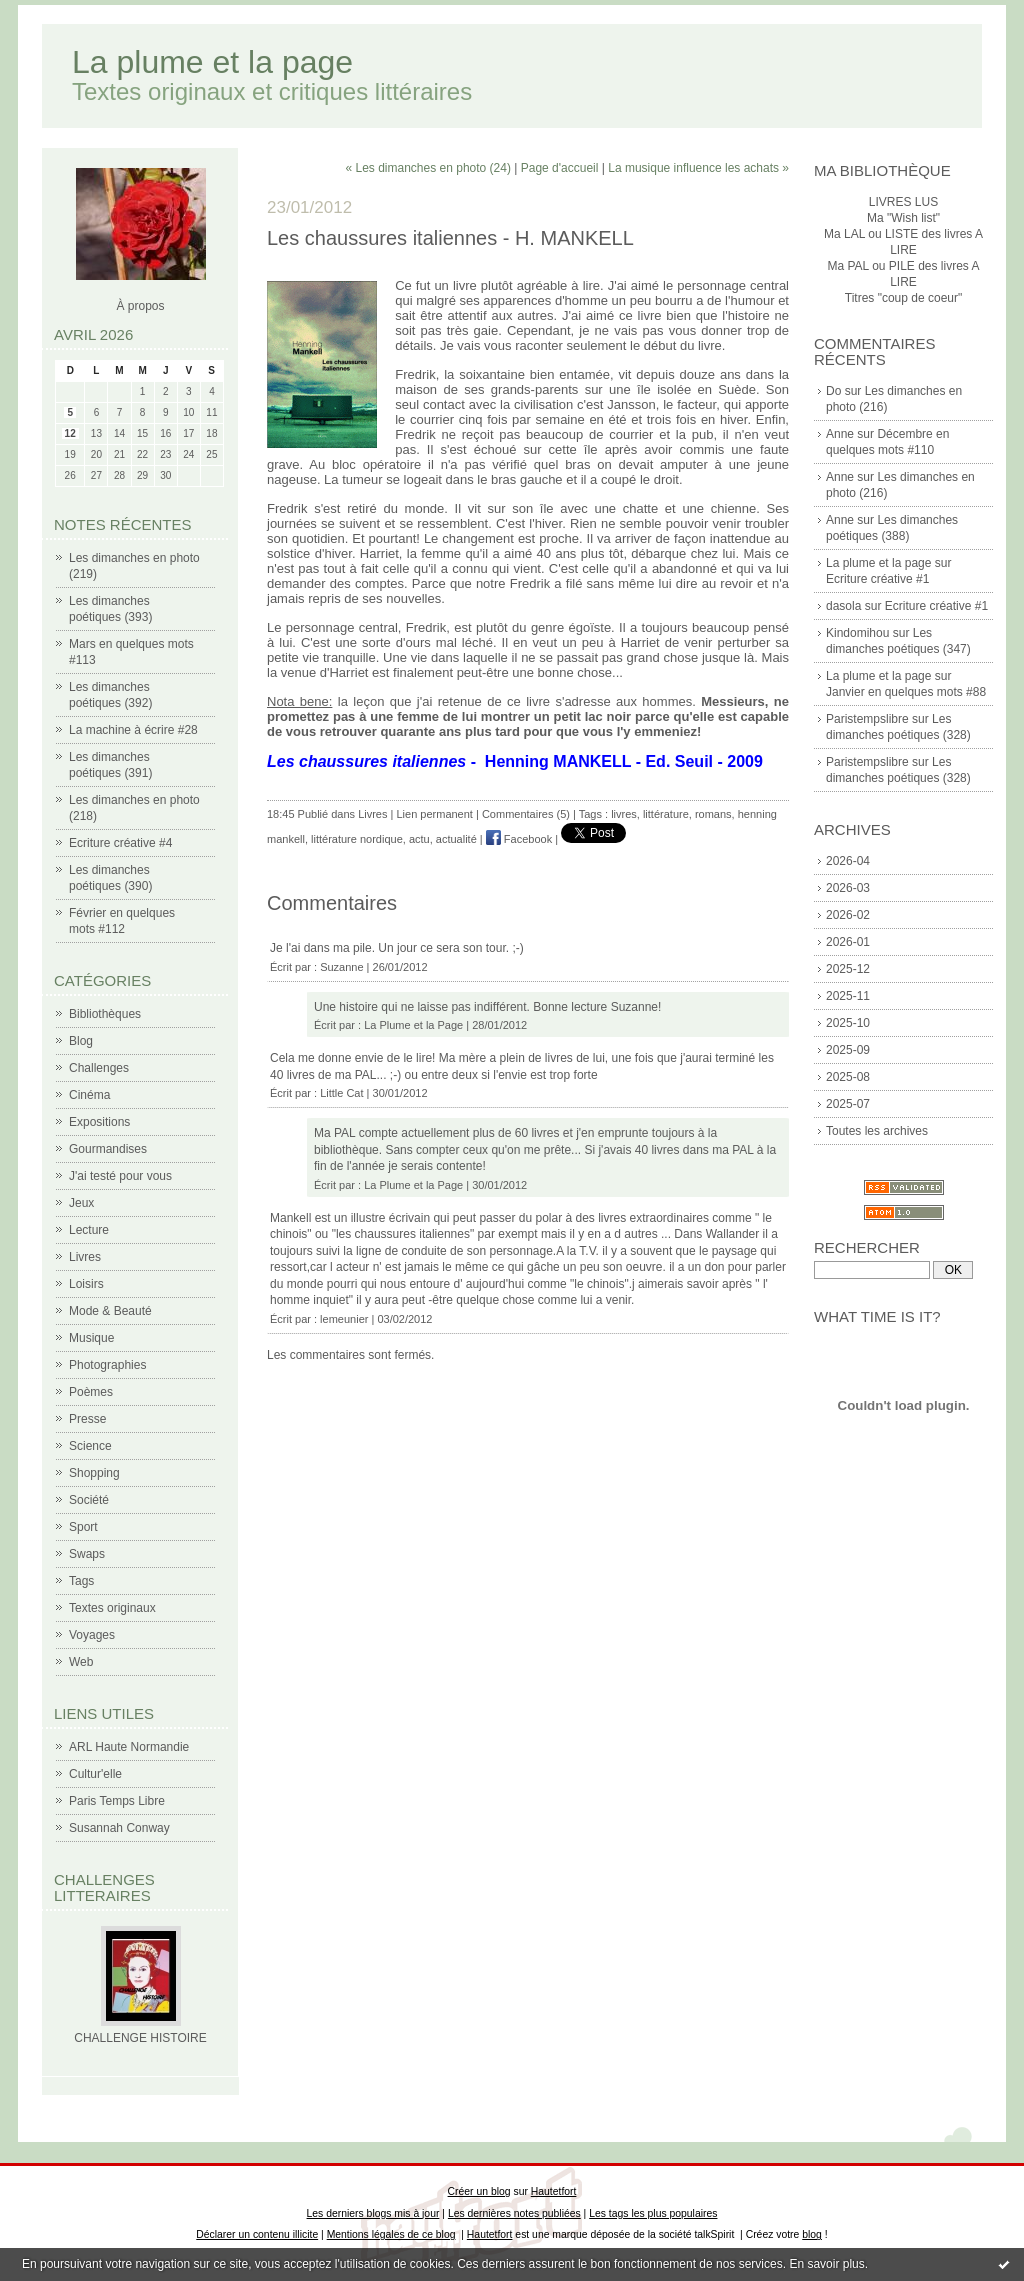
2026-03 (848, 888)
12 (70, 433)
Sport (83, 1527)
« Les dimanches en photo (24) (427, 168)
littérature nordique (357, 839)
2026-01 (848, 942)
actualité (456, 839)
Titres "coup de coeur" (903, 298)
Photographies (107, 1365)
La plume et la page (212, 62)
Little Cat (341, 1093)
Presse (87, 1419)
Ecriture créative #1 (877, 579)
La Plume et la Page (413, 1025)
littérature (666, 814)
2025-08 (848, 1077)
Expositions (99, 1122)
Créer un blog (479, 2191)
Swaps (87, 1554)
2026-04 (848, 861)
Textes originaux (112, 1608)
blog (812, 2234)
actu (419, 839)
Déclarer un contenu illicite (257, 2234)
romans (713, 814)
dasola (843, 606)
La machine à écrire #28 (133, 730)
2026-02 (848, 915)
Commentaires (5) (526, 814)
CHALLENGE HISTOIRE (140, 2038)
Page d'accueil (560, 168)
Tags (81, 1581)
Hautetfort (554, 2191)
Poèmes (91, 1392)
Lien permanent (434, 814)
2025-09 (848, 1050)
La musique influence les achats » (698, 168)
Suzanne (341, 967)
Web (81, 1662)
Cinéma (89, 1095)
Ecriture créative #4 (120, 843)
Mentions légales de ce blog (391, 2234)
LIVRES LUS (903, 202)
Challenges (99, 1068)
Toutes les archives (877, 1131)
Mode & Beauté (110, 1311)
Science (90, 1446)
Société (89, 1500)
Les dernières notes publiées (514, 2213)
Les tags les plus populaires (653, 2213)
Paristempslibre (867, 719)
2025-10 (848, 1023)
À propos (140, 306)
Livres (85, 1257)
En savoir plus (826, 2264)
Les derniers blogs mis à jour (373, 2213)
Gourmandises (108, 1149)
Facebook (519, 839)
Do (833, 391)
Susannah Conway (119, 1828)
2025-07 (848, 1104)
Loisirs (86, 1284)
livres (624, 814)
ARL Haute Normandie (129, 1747)
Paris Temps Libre (117, 1801)
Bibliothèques (105, 1014)
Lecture (89, 1230)
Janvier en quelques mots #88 (906, 692)
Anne (840, 434)
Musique (91, 1338)
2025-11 (848, 996)
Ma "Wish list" (903, 218)
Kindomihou (857, 633)
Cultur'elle (95, 1774)
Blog (81, 1041)
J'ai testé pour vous (120, 1176)
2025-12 (848, 969)
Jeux (81, 1203)
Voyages (92, 1635)
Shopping (94, 1473)
